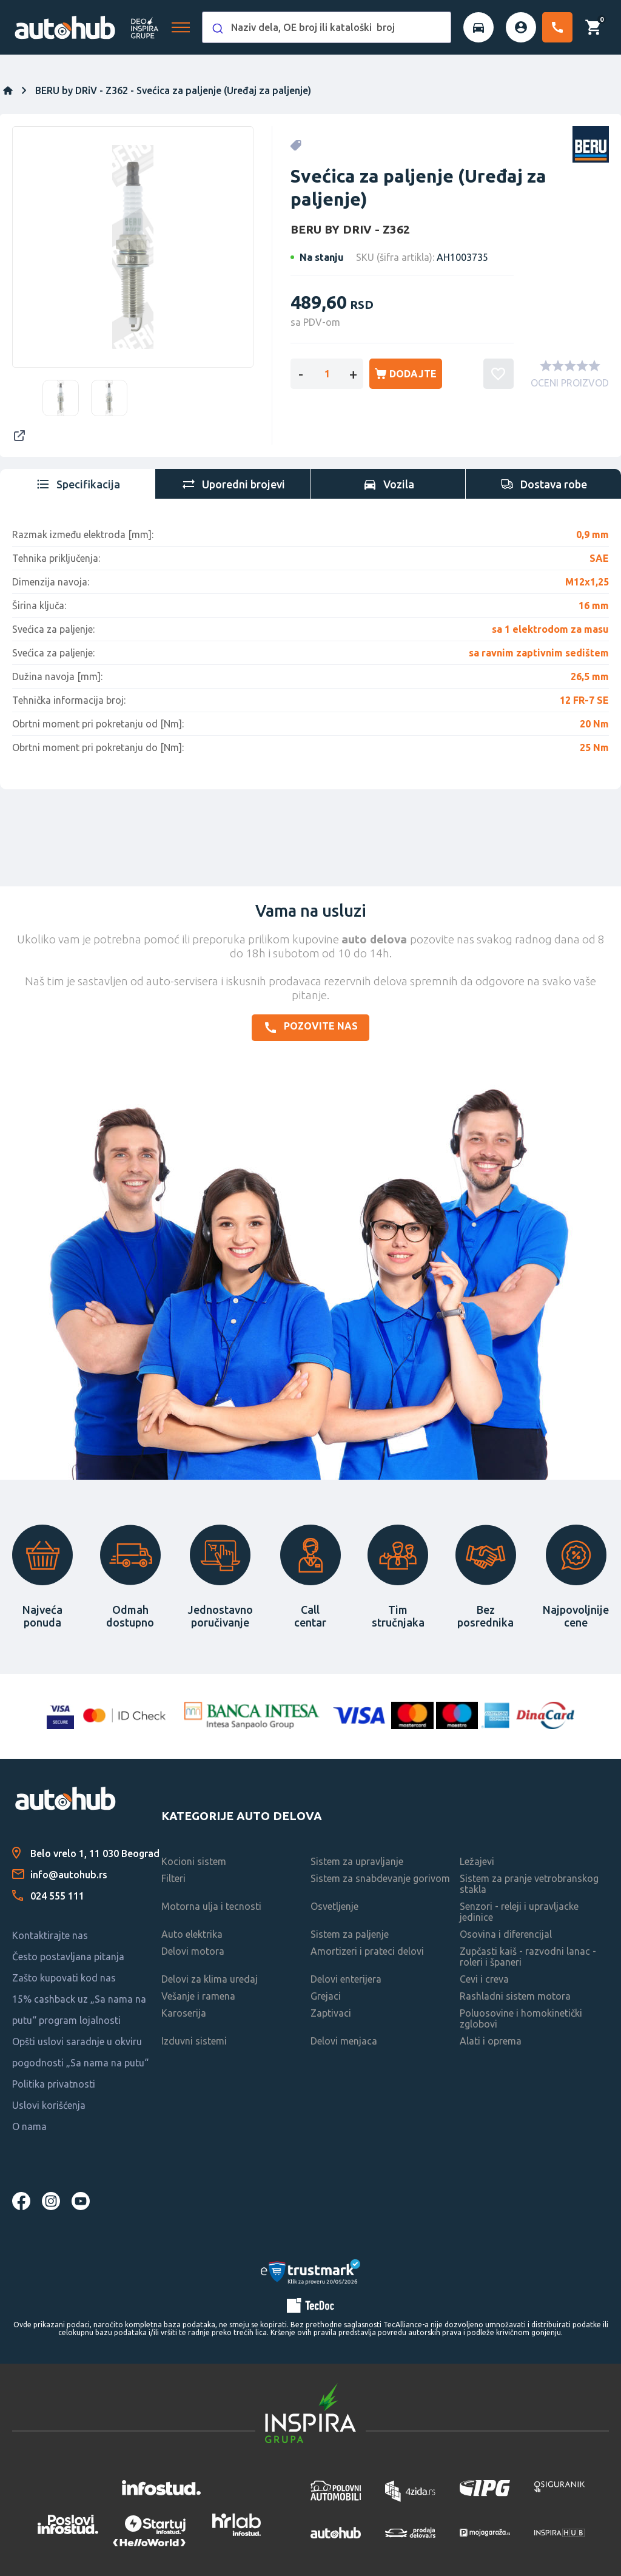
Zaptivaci (330, 2013)
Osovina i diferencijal (506, 1934)
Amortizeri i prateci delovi (367, 1951)
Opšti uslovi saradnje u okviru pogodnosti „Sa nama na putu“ (80, 2052)
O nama (29, 2126)
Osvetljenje (334, 1906)
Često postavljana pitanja (68, 1956)
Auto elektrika (192, 1934)
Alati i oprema (491, 2040)
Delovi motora (192, 1951)
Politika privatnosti (53, 2084)
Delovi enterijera (345, 1979)
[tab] (77, 484)
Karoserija (183, 2013)
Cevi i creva (484, 1979)
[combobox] (326, 27)
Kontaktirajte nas (50, 1935)
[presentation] (77, 484)
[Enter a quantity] (327, 374)
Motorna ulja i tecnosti (211, 1906)
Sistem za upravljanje (356, 1861)
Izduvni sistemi (194, 2040)
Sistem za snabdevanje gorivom (380, 1878)
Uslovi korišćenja (49, 2105)
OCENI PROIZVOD (570, 382)
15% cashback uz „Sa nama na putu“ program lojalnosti (79, 2010)
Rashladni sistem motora (515, 1996)
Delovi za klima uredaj (209, 1979)
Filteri (173, 1878)
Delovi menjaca (343, 2040)
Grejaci (325, 1996)
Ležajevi (477, 1861)
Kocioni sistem (193, 1861)
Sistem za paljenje (349, 1934)
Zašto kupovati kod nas (64, 1977)
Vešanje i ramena (198, 1996)
